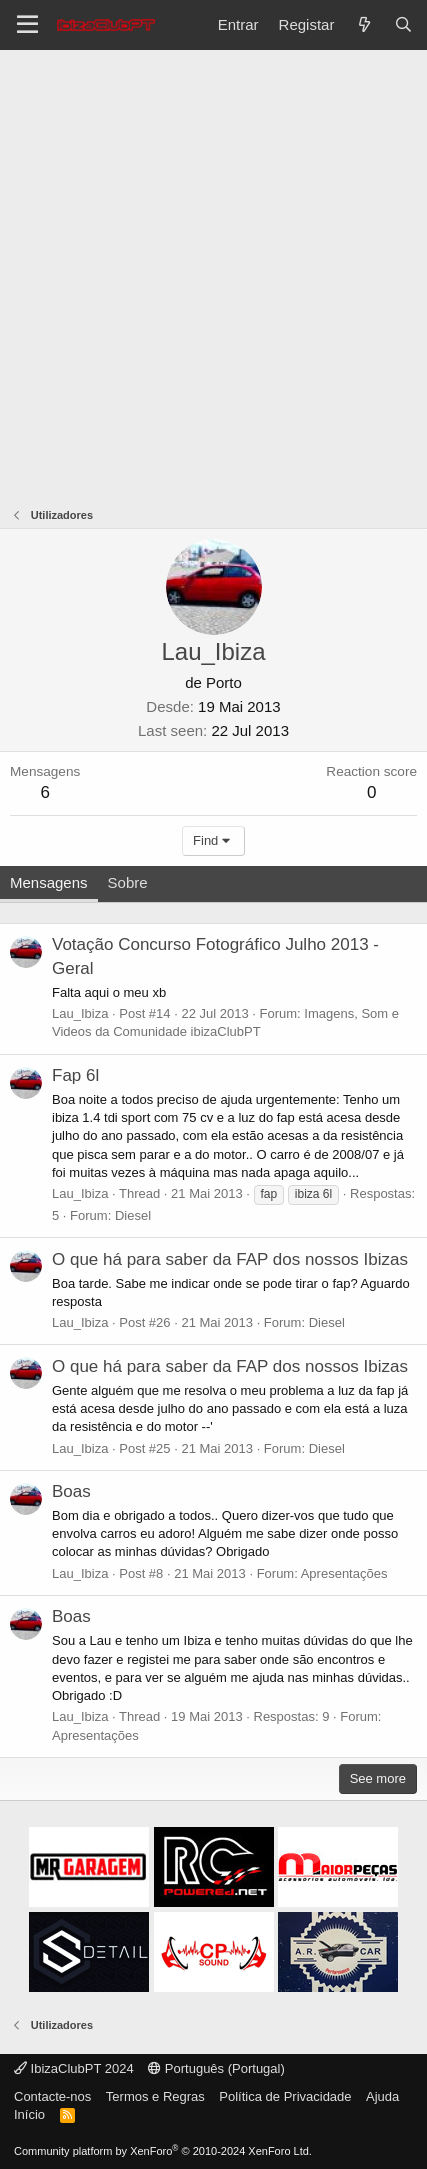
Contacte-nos (52, 2096)
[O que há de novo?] (363, 24)
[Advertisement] (213, 273)
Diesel (133, 1215)
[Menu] (27, 25)
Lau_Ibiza (80, 1013)
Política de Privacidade (285, 2096)
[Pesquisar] (403, 24)
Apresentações (344, 1573)
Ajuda (382, 2096)
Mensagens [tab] (49, 882)
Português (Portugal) (216, 2068)
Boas (71, 1491)
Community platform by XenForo (163, 2151)
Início (29, 2114)
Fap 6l (75, 1075)
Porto (224, 682)
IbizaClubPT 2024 (74, 2068)
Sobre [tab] (128, 882)
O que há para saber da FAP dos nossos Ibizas (230, 1259)
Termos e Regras (155, 2096)
